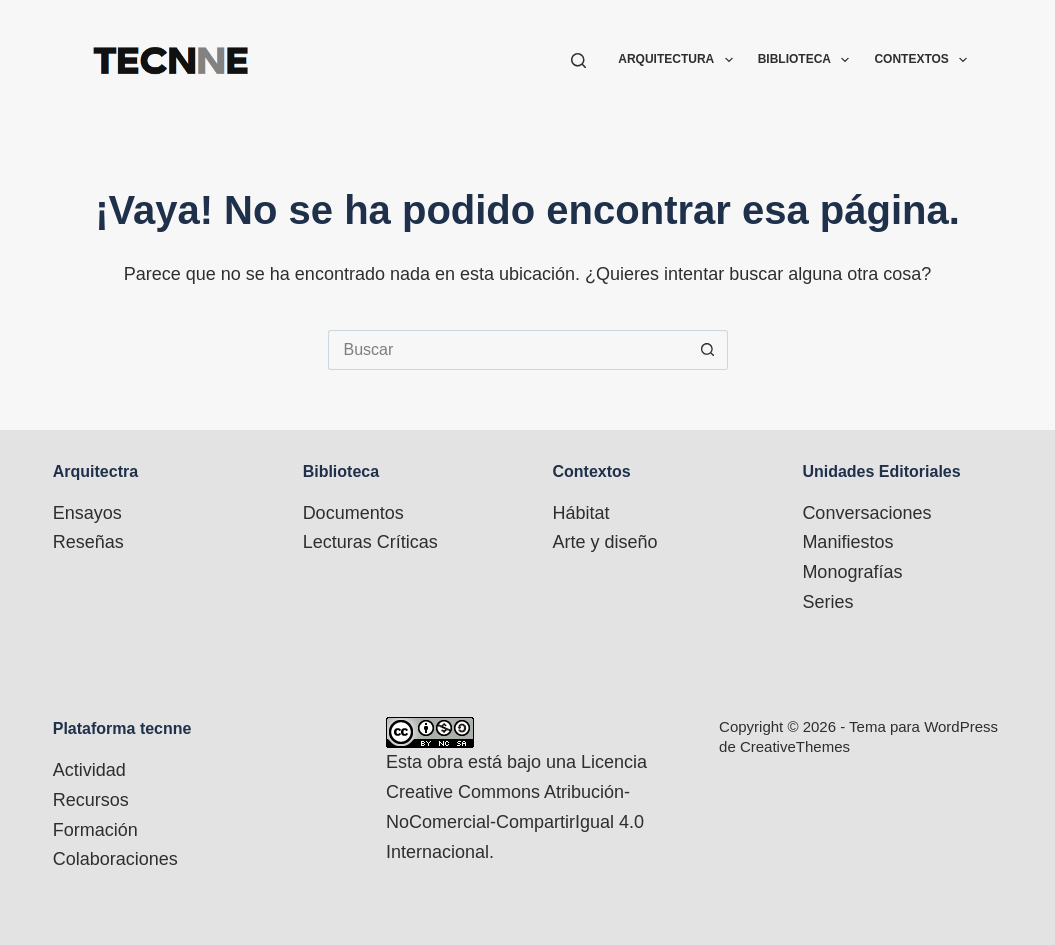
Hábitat (581, 513)
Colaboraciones (115, 859)
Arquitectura (679, 60)
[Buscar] (578, 60)
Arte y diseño (605, 542)
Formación (95, 830)
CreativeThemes (795, 746)
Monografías (852, 572)
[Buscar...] (508, 350)
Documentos (353, 513)
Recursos (91, 800)
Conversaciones (866, 513)
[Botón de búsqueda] (708, 350)
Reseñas (88, 542)
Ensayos (87, 513)
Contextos (920, 60)
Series (827, 602)
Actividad (89, 770)
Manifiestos (847, 542)
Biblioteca (808, 60)
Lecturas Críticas (370, 542)
